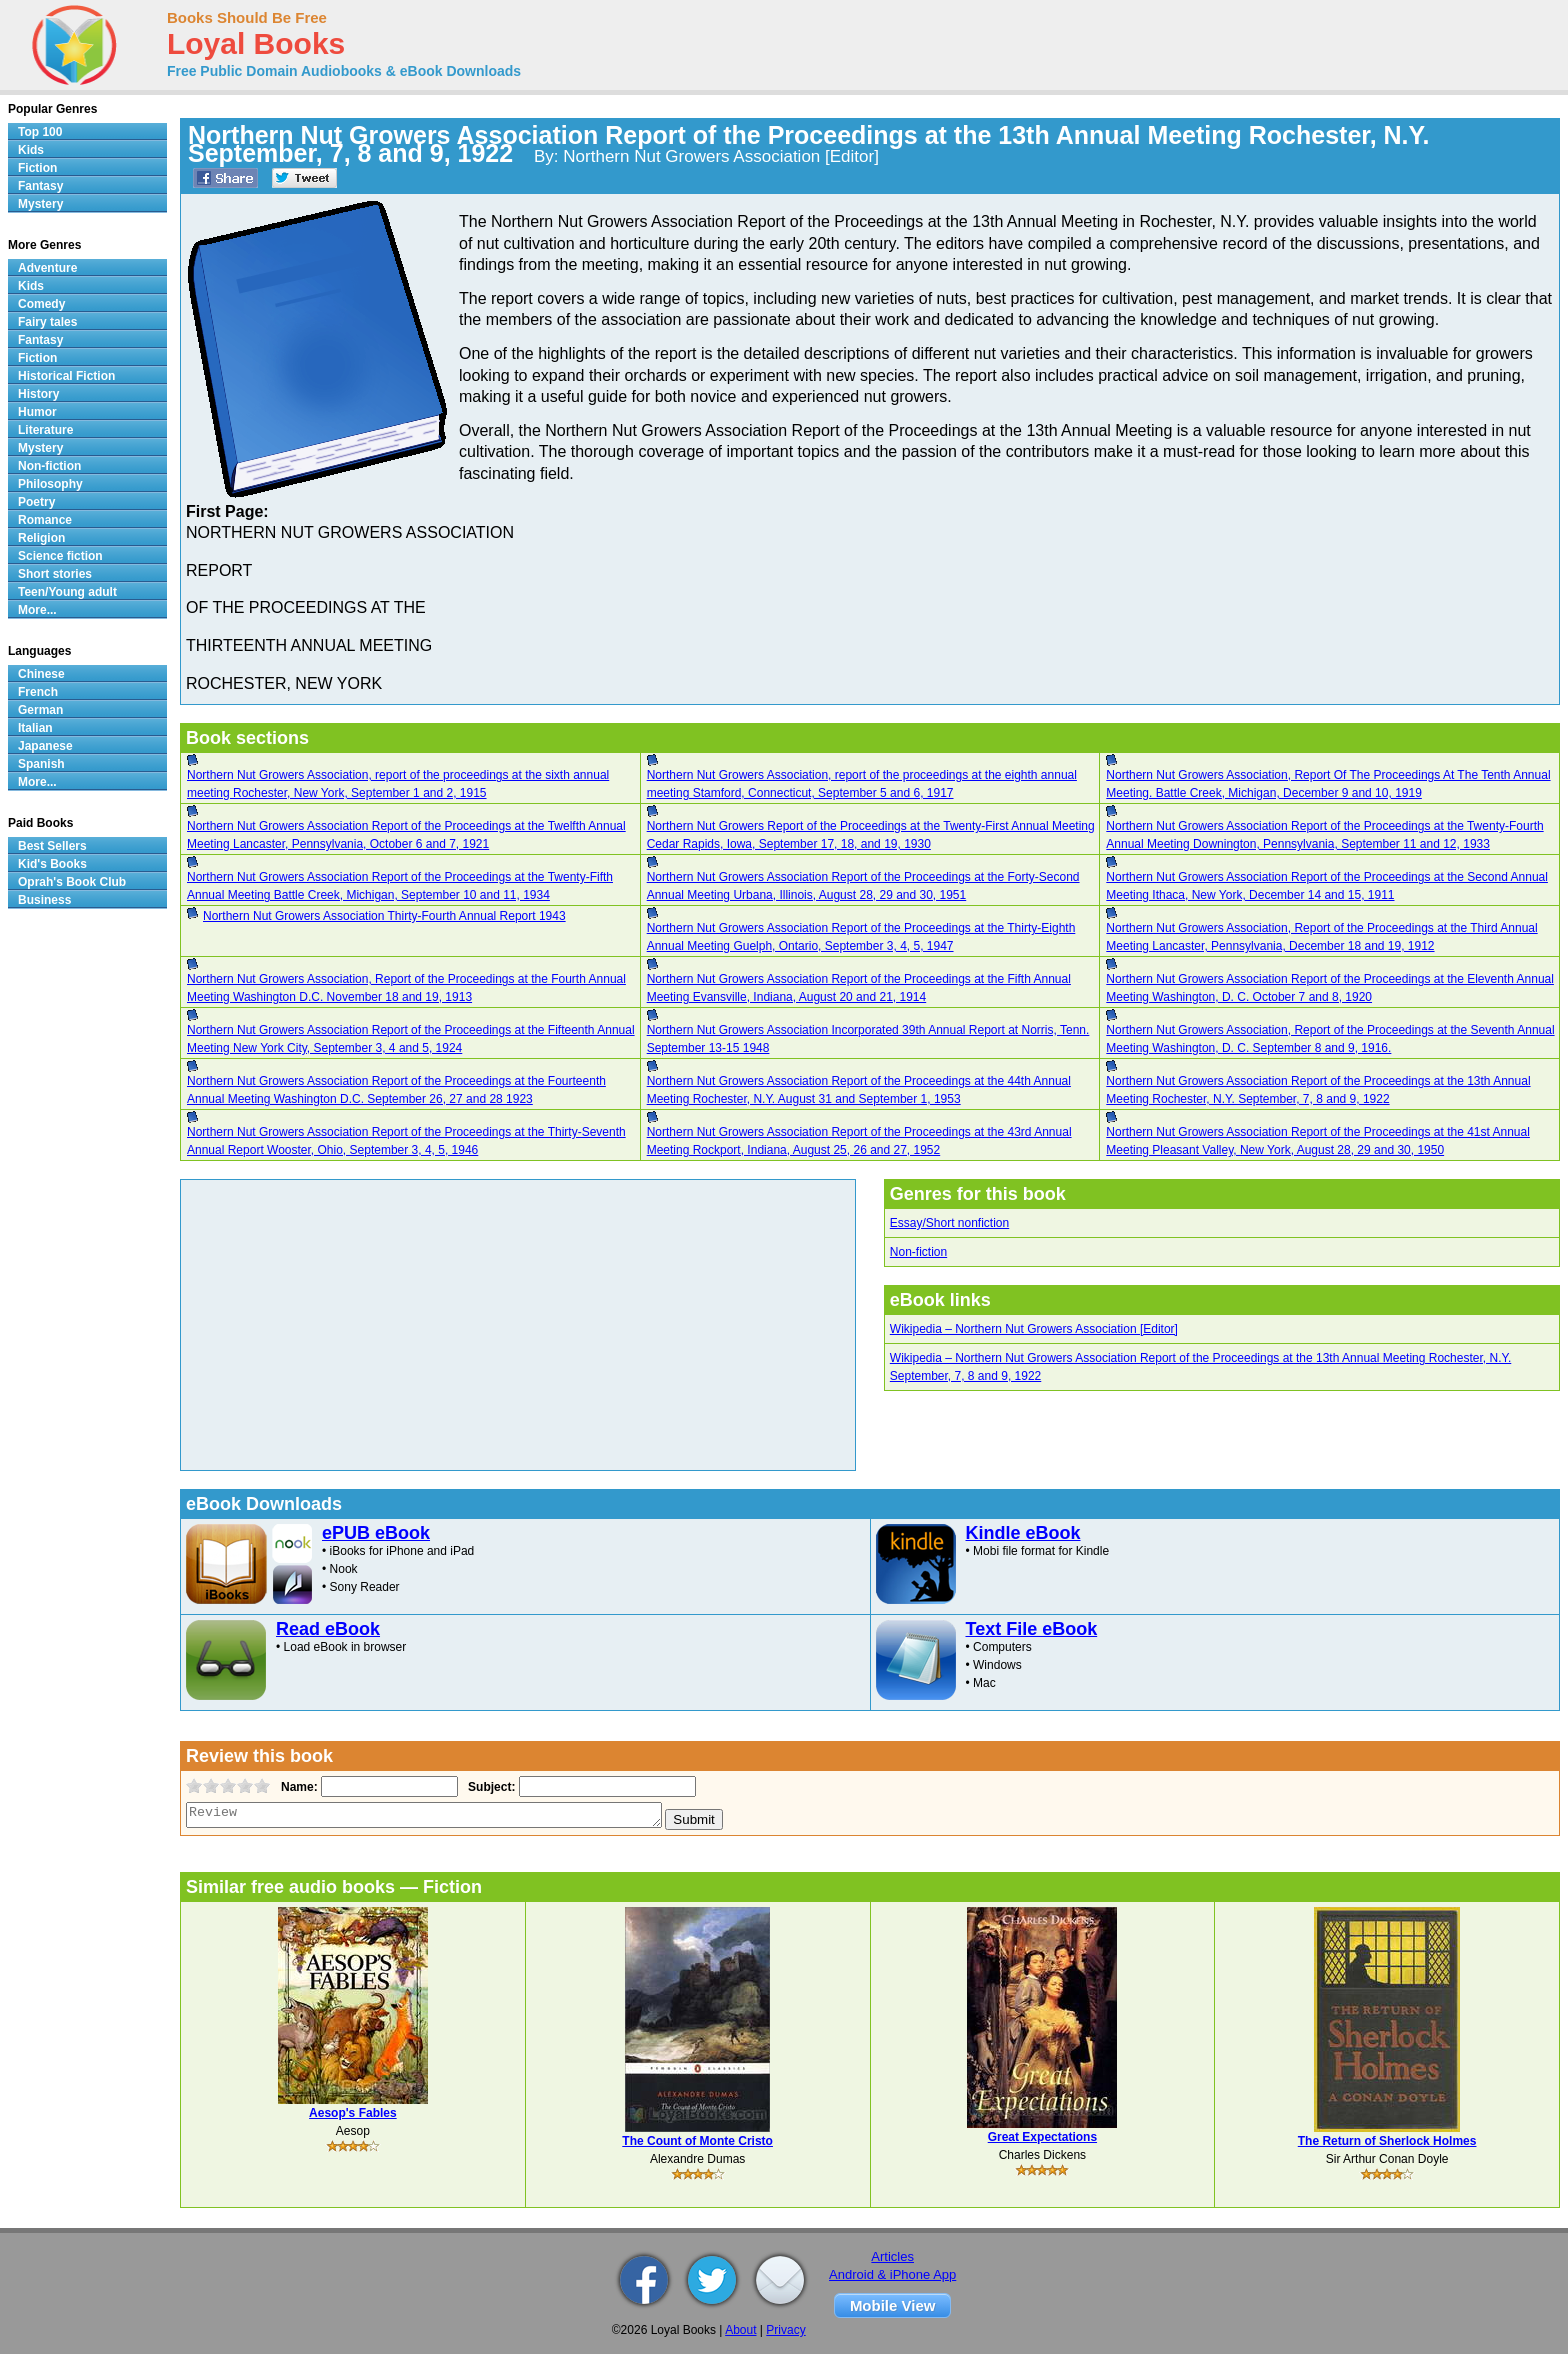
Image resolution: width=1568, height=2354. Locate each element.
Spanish (41, 764)
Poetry (36, 502)
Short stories (55, 574)
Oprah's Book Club (72, 882)
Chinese (41, 674)
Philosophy (50, 484)
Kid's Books (52, 864)
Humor (37, 412)
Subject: (489, 1787)
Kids (31, 150)
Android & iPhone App (892, 2274)
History (38, 394)
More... (37, 610)
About (740, 2330)
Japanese (45, 746)
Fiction (37, 168)
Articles (892, 2256)
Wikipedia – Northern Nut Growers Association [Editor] (1034, 1329)
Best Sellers (52, 846)
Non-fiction (918, 1252)
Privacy (785, 2330)
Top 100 (40, 132)
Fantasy (40, 186)
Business (44, 900)
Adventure (47, 268)
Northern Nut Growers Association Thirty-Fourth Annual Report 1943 (384, 916)
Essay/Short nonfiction (949, 1223)
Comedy (41, 304)
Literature (45, 430)
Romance (45, 520)
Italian (35, 728)
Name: (297, 1787)
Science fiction (60, 556)
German (40, 710)
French (38, 692)
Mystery (40, 204)
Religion (41, 538)
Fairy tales (47, 322)
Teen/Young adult (67, 592)
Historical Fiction (66, 376)
